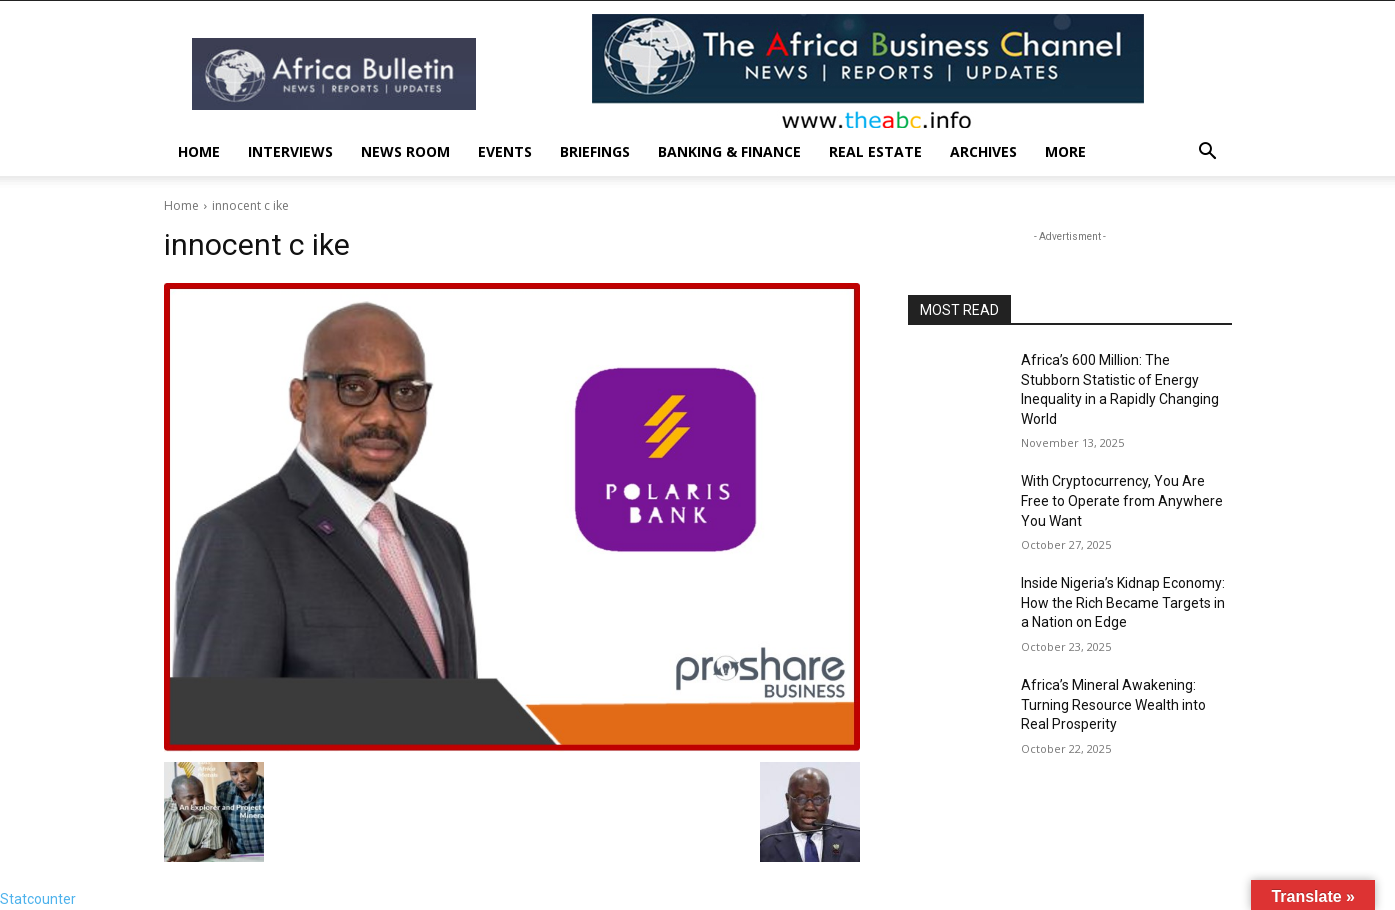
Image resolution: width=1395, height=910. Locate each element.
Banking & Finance (729, 151)
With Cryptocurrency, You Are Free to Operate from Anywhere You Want (1122, 500)
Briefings (595, 151)
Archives (983, 151)
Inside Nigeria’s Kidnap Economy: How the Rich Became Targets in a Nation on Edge (1123, 602)
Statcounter (38, 899)
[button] (1208, 153)
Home (199, 151)
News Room (405, 151)
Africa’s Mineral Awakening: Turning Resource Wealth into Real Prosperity (1113, 704)
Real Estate (875, 151)
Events (505, 151)
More (1065, 151)
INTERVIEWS (290, 151)
